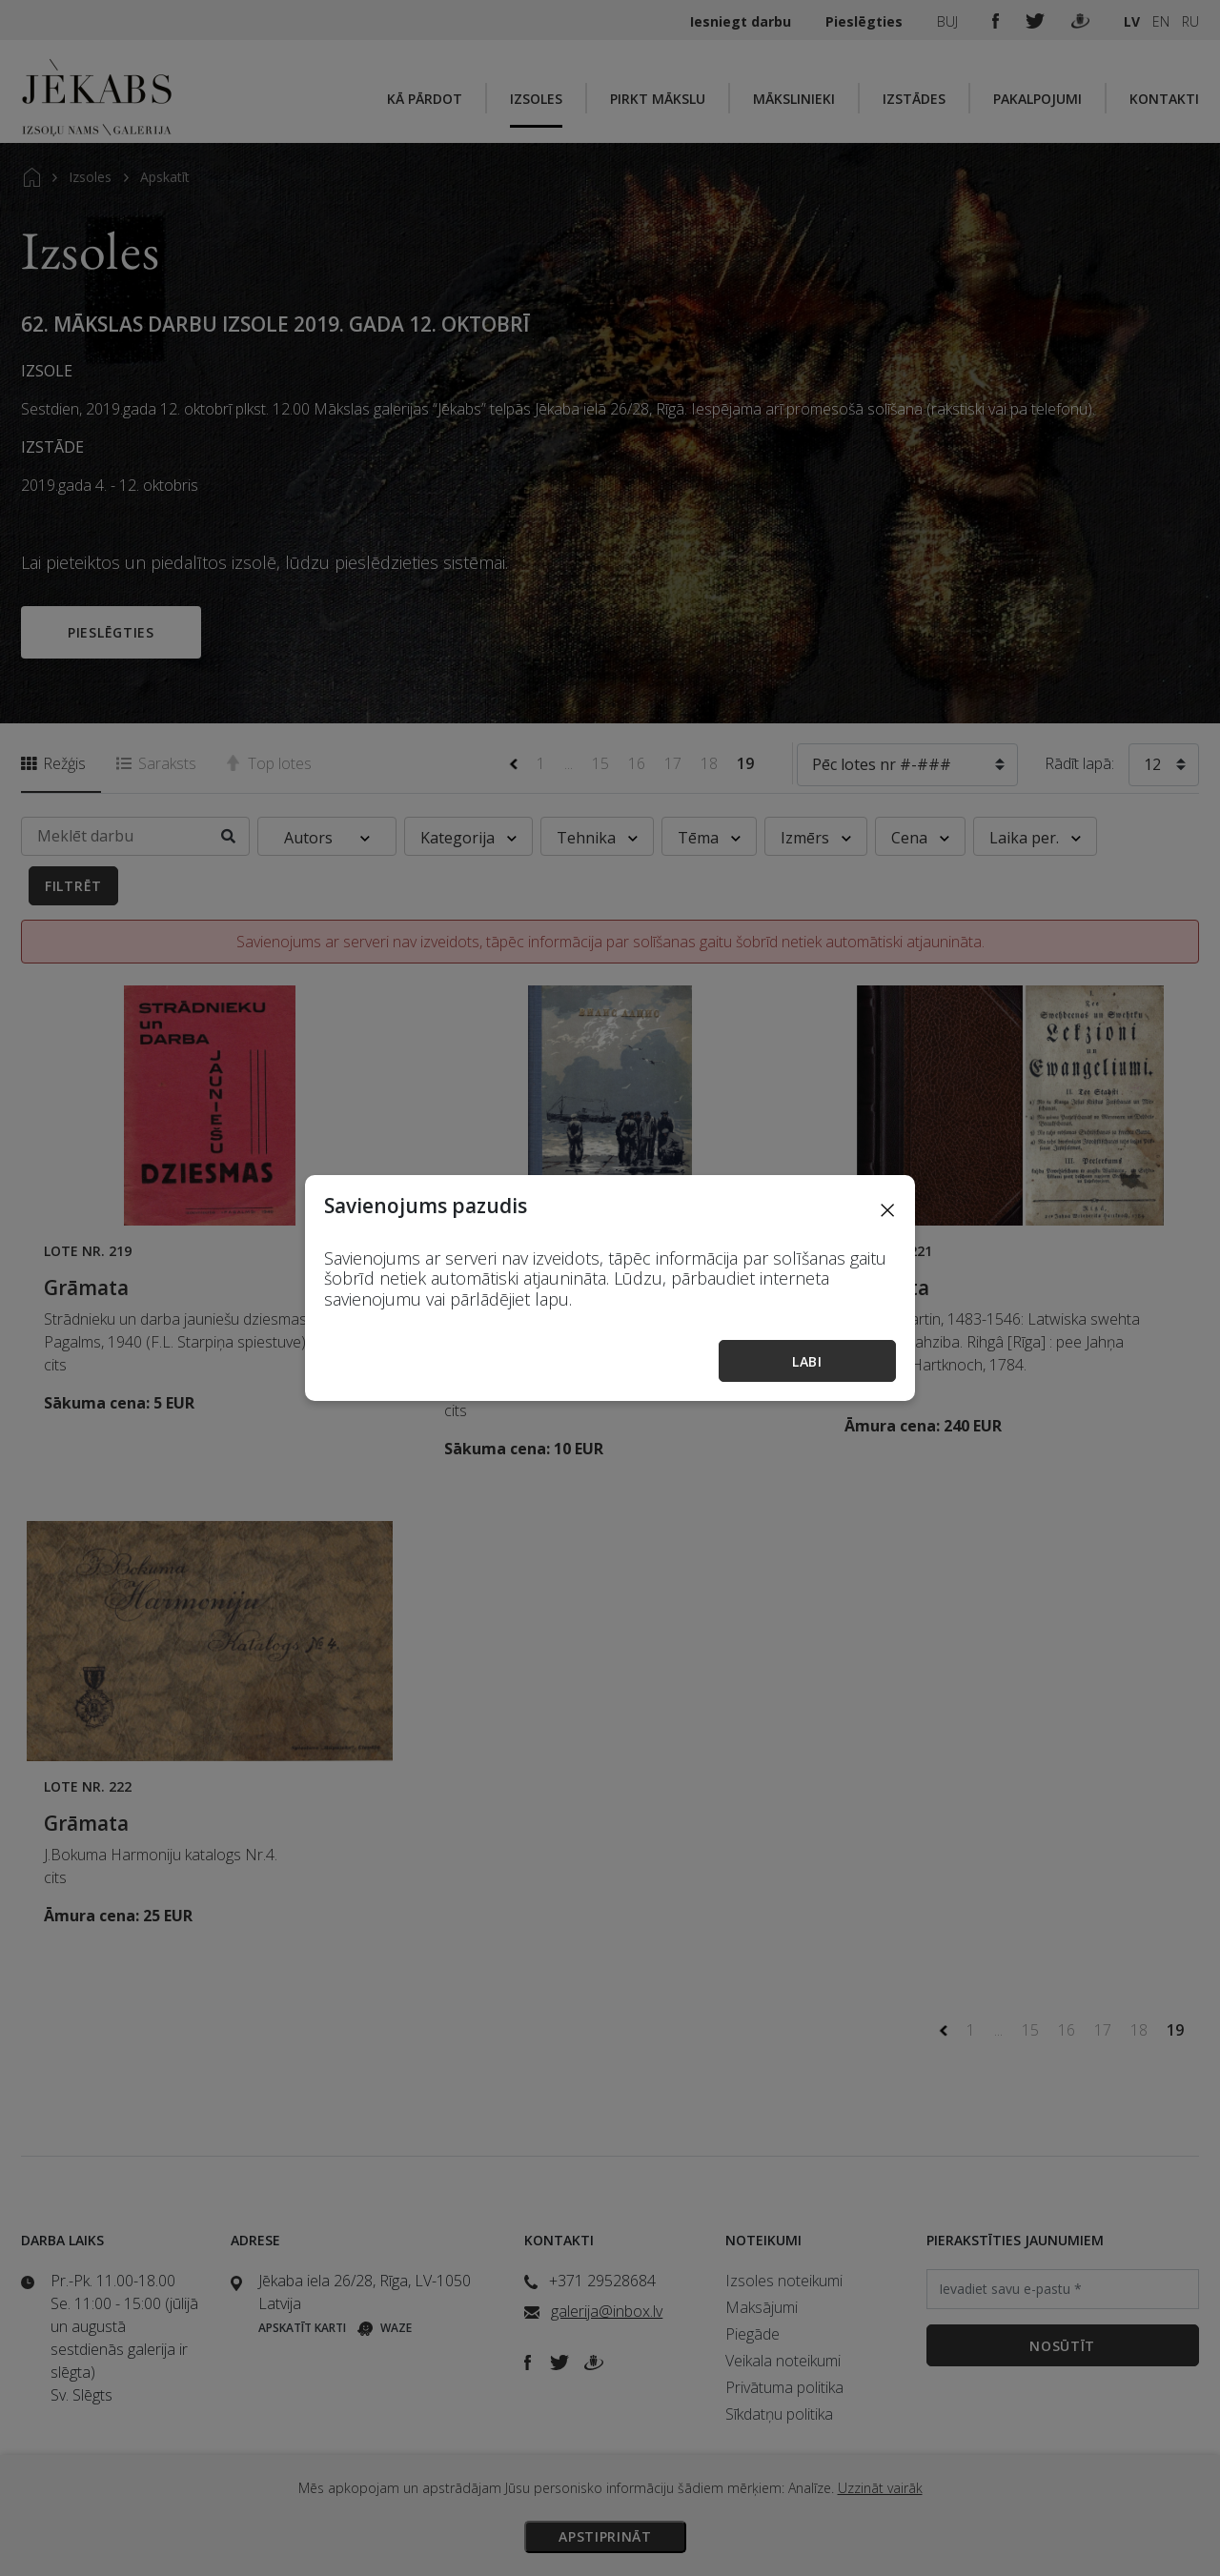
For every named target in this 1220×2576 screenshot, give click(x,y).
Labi (807, 1361)
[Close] (887, 1209)
